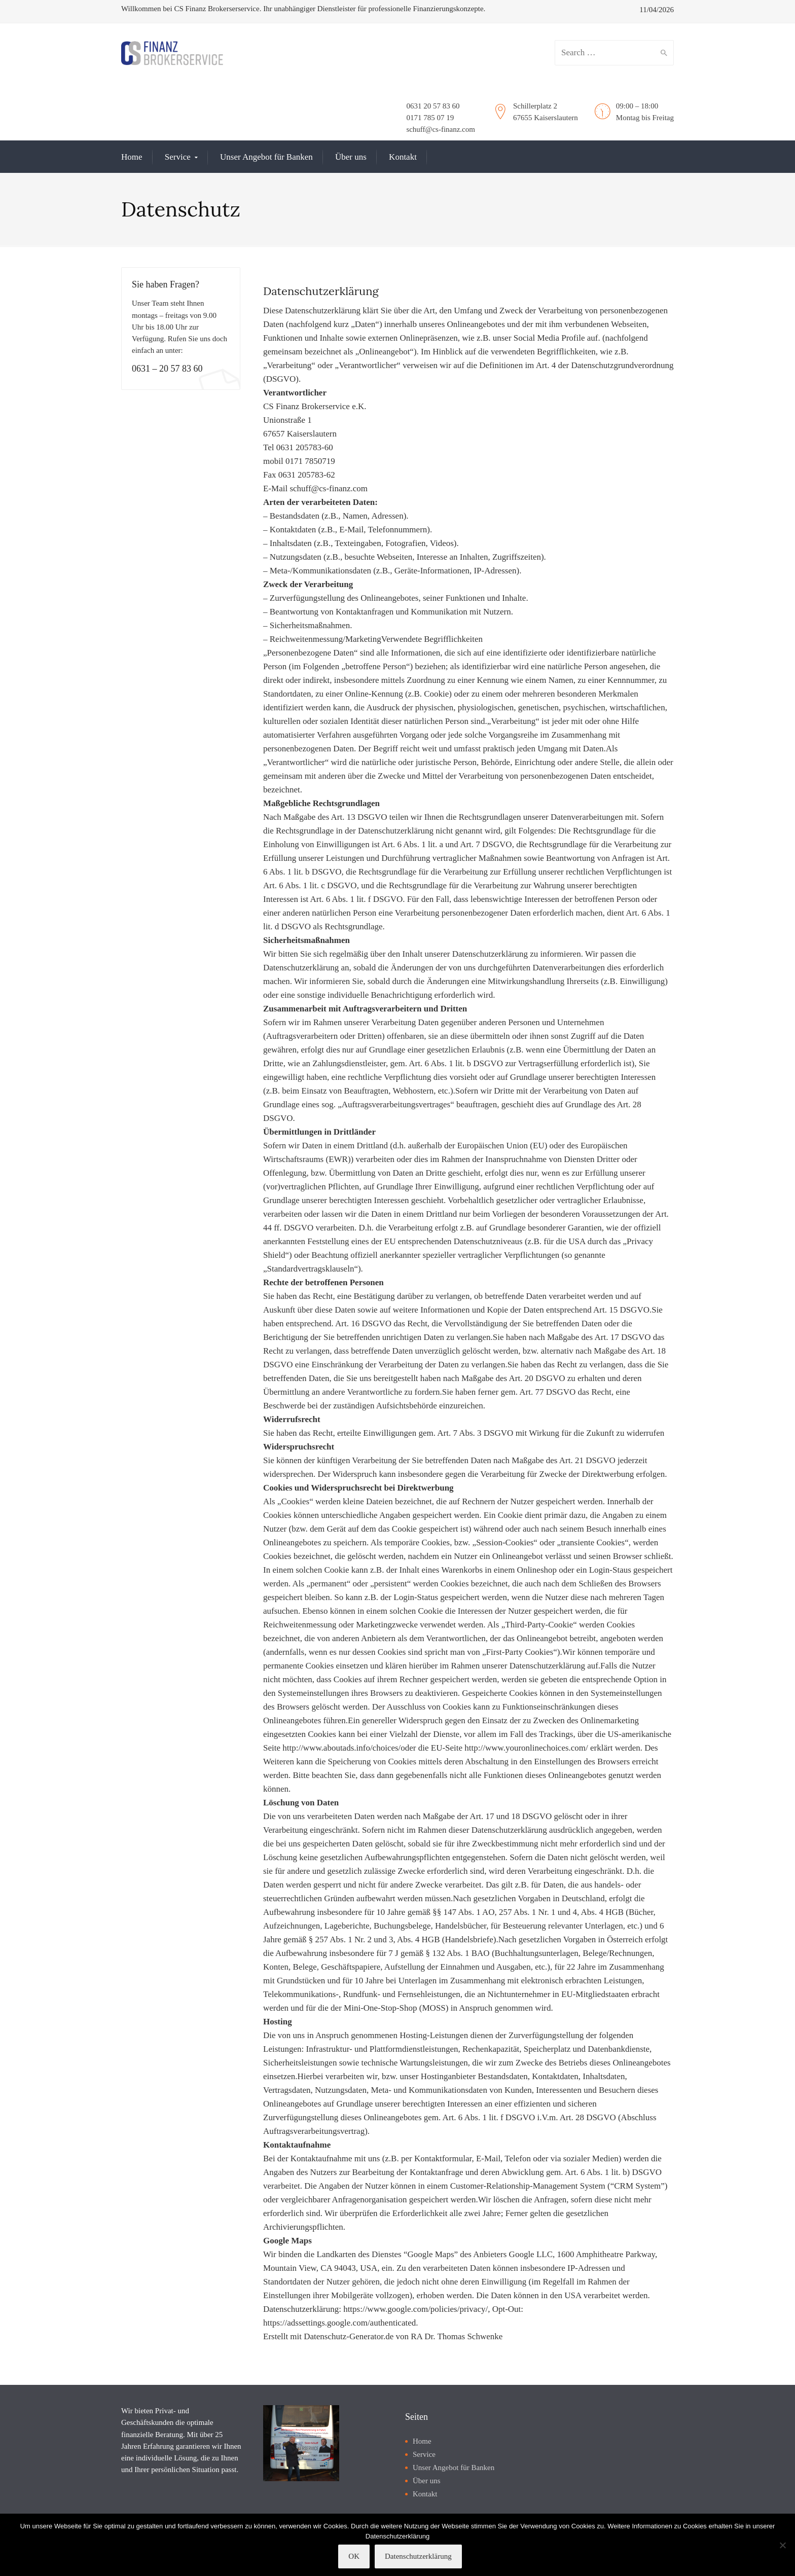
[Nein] (782, 2545)
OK (353, 2556)
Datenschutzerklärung (418, 2556)
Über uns (351, 157)
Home (131, 157)
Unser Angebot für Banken (266, 157)
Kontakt (403, 157)
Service (178, 157)
